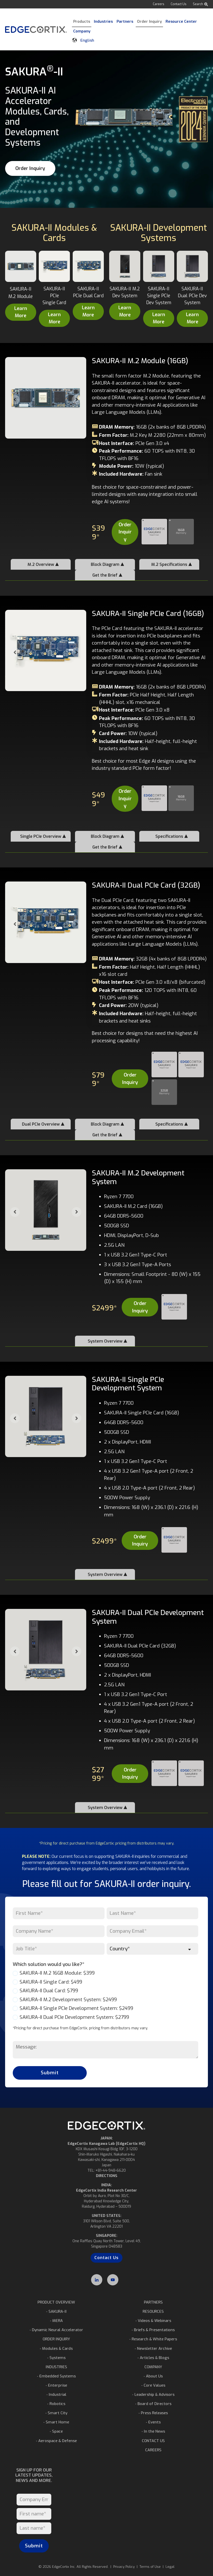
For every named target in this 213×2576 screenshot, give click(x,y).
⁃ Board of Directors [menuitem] (153, 2403)
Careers (158, 4)
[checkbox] (105, 1995)
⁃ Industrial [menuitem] (56, 2394)
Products (81, 21)
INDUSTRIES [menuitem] (56, 2366)
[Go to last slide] (15, 400)
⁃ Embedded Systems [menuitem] (56, 2376)
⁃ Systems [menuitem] (56, 2357)
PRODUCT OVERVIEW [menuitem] (56, 2302)
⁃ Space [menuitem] (56, 2431)
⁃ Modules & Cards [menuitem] (56, 2348)
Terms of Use (150, 2566)
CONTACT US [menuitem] (153, 2440)
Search (200, 4)
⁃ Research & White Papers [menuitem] (153, 2339)
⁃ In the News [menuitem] (153, 2431)
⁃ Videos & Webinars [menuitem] (153, 2320)
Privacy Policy (124, 2566)
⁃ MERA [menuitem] (56, 2320)
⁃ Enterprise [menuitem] (56, 2385)
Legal (170, 2566)
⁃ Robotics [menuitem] (56, 2403)
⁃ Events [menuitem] (153, 2422)
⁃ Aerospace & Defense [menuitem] (56, 2440)
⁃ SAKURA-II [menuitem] (56, 2311)
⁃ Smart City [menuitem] (56, 2412)
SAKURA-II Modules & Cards (54, 233)
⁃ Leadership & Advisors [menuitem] (153, 2394)
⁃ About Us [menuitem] (153, 2376)
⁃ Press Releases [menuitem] (153, 2412)
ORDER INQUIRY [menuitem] (56, 2339)
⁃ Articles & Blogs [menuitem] (153, 2357)
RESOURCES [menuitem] (153, 2311)
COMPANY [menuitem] (153, 2366)
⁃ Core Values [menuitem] (153, 2385)
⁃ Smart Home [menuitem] (56, 2422)
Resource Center (181, 21)
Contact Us (178, 4)
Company (81, 31)
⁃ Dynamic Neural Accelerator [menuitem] (56, 2329)
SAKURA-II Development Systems (158, 233)
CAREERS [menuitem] (153, 2450)
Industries (103, 21)
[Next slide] (76, 400)
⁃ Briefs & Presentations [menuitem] (153, 2329)
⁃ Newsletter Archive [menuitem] (153, 2348)
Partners (125, 21)
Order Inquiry (149, 21)
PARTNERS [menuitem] (153, 2302)
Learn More (20, 312)
